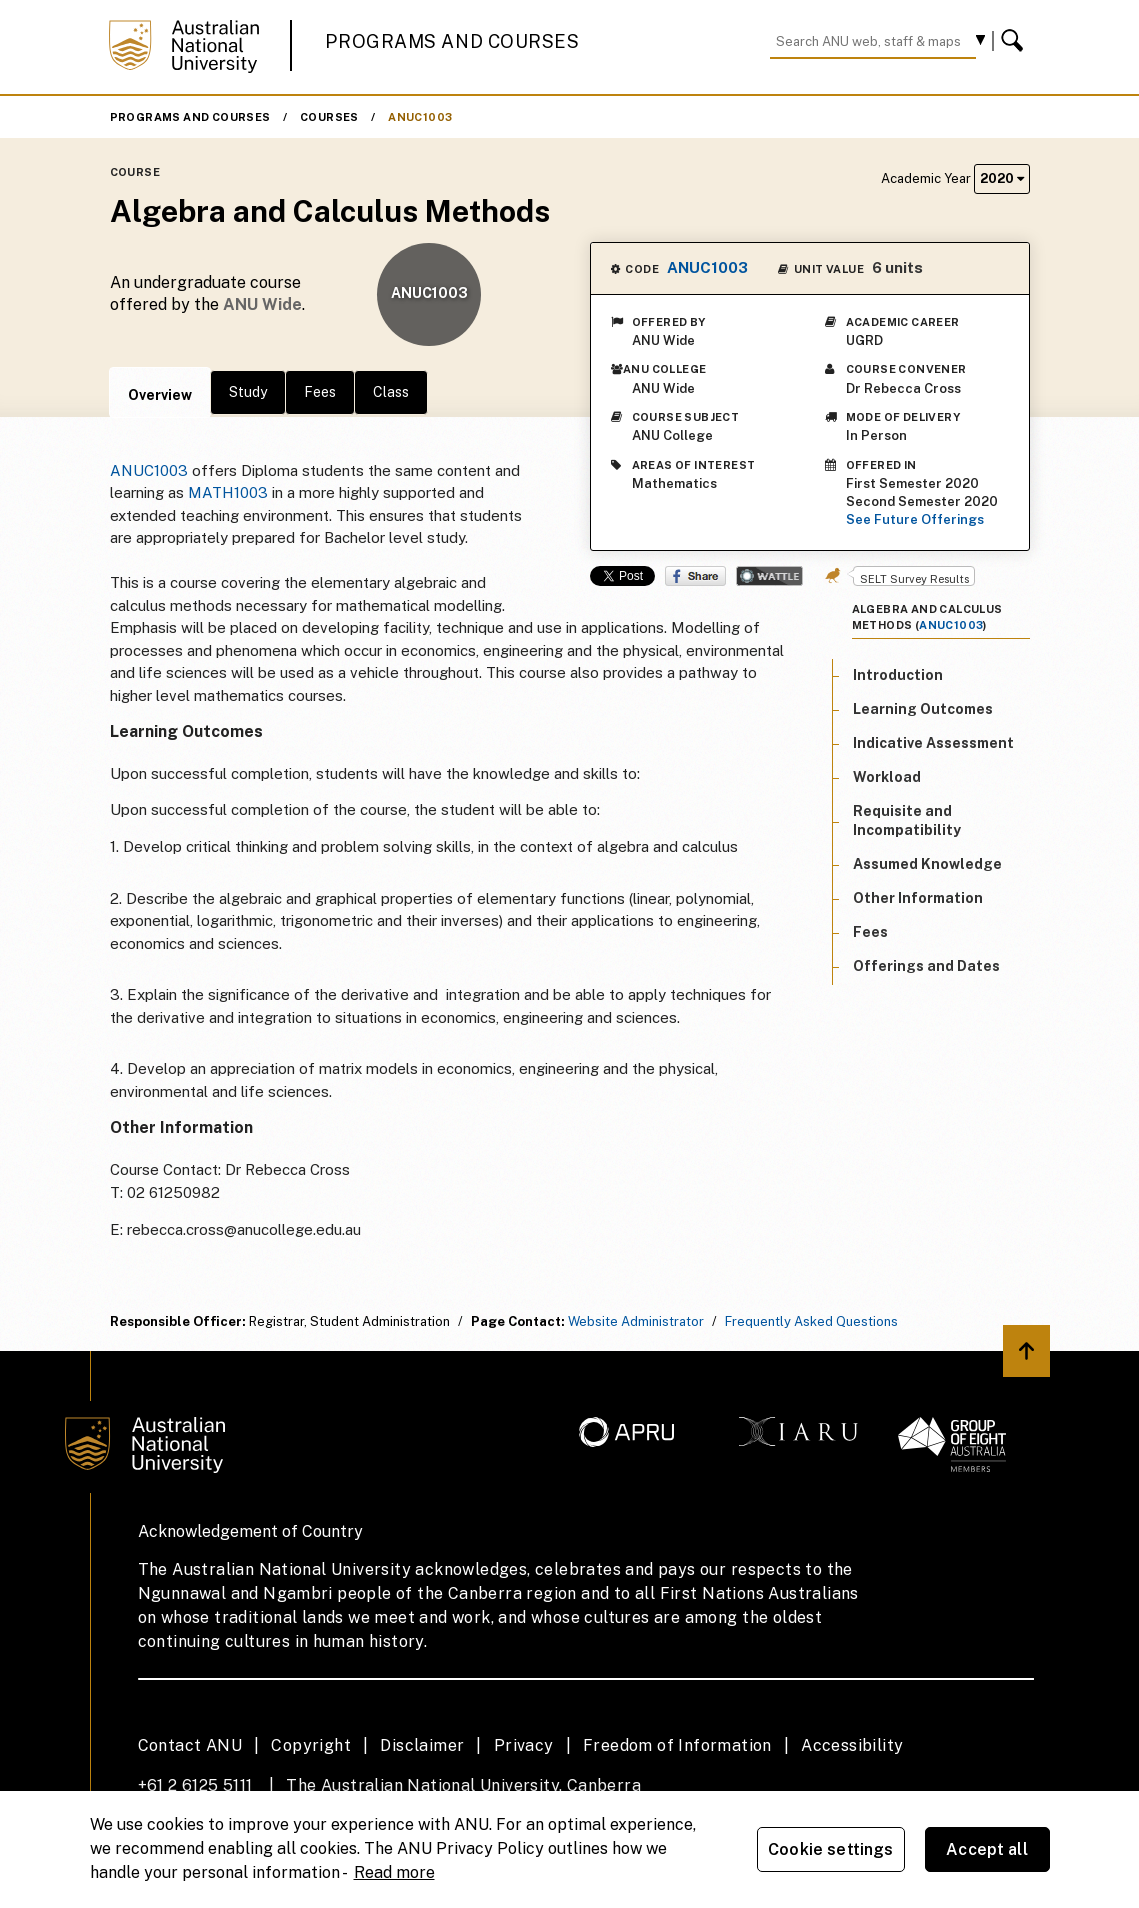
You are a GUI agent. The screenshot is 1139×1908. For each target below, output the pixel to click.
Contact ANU (190, 1745)
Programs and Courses (452, 41)
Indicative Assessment (933, 743)
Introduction (898, 675)
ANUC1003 (420, 117)
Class (391, 392)
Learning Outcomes (923, 709)
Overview (160, 395)
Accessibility (852, 1745)
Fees (320, 392)
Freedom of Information (677, 1745)
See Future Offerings (915, 519)
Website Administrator (636, 1321)
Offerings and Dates (926, 966)
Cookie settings (830, 1849)
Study (248, 392)
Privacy (524, 1745)
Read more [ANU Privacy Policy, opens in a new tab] (394, 1872)
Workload (887, 777)
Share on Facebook (695, 576)
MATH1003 (228, 492)
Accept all (987, 1849)
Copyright (311, 1745)
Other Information (918, 898)
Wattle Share (769, 576)
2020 (1002, 178)
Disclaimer (422, 1745)
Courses (329, 117)
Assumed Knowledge (927, 864)
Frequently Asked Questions (811, 1321)
